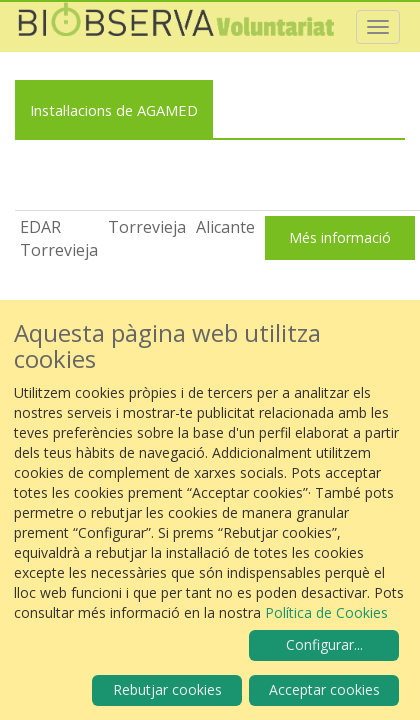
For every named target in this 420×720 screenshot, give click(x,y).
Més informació (340, 237)
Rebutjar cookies (167, 689)
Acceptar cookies (324, 689)
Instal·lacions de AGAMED (114, 110)
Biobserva (185, 27)
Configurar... (324, 644)
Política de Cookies (326, 612)
